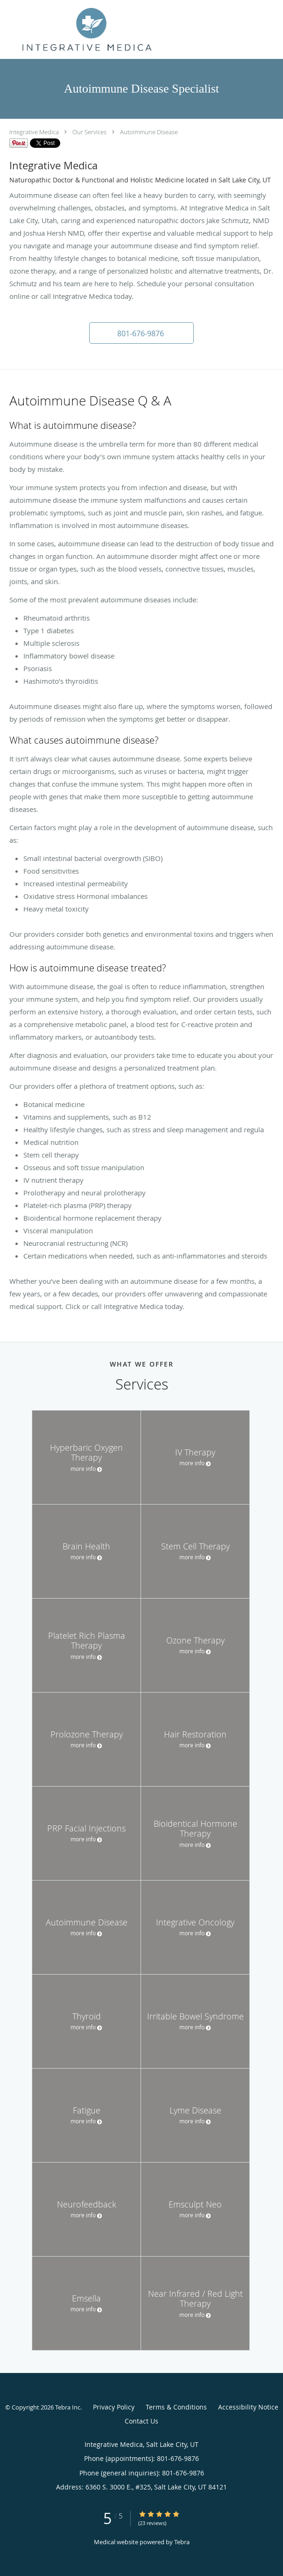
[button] (141, 333)
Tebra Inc (67, 2407)
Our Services (89, 132)
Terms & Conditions (176, 2406)
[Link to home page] (117, 29)
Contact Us (141, 2421)
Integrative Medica (34, 132)
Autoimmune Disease (149, 132)
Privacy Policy (113, 2406)
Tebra (182, 2542)
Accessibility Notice (248, 2406)
